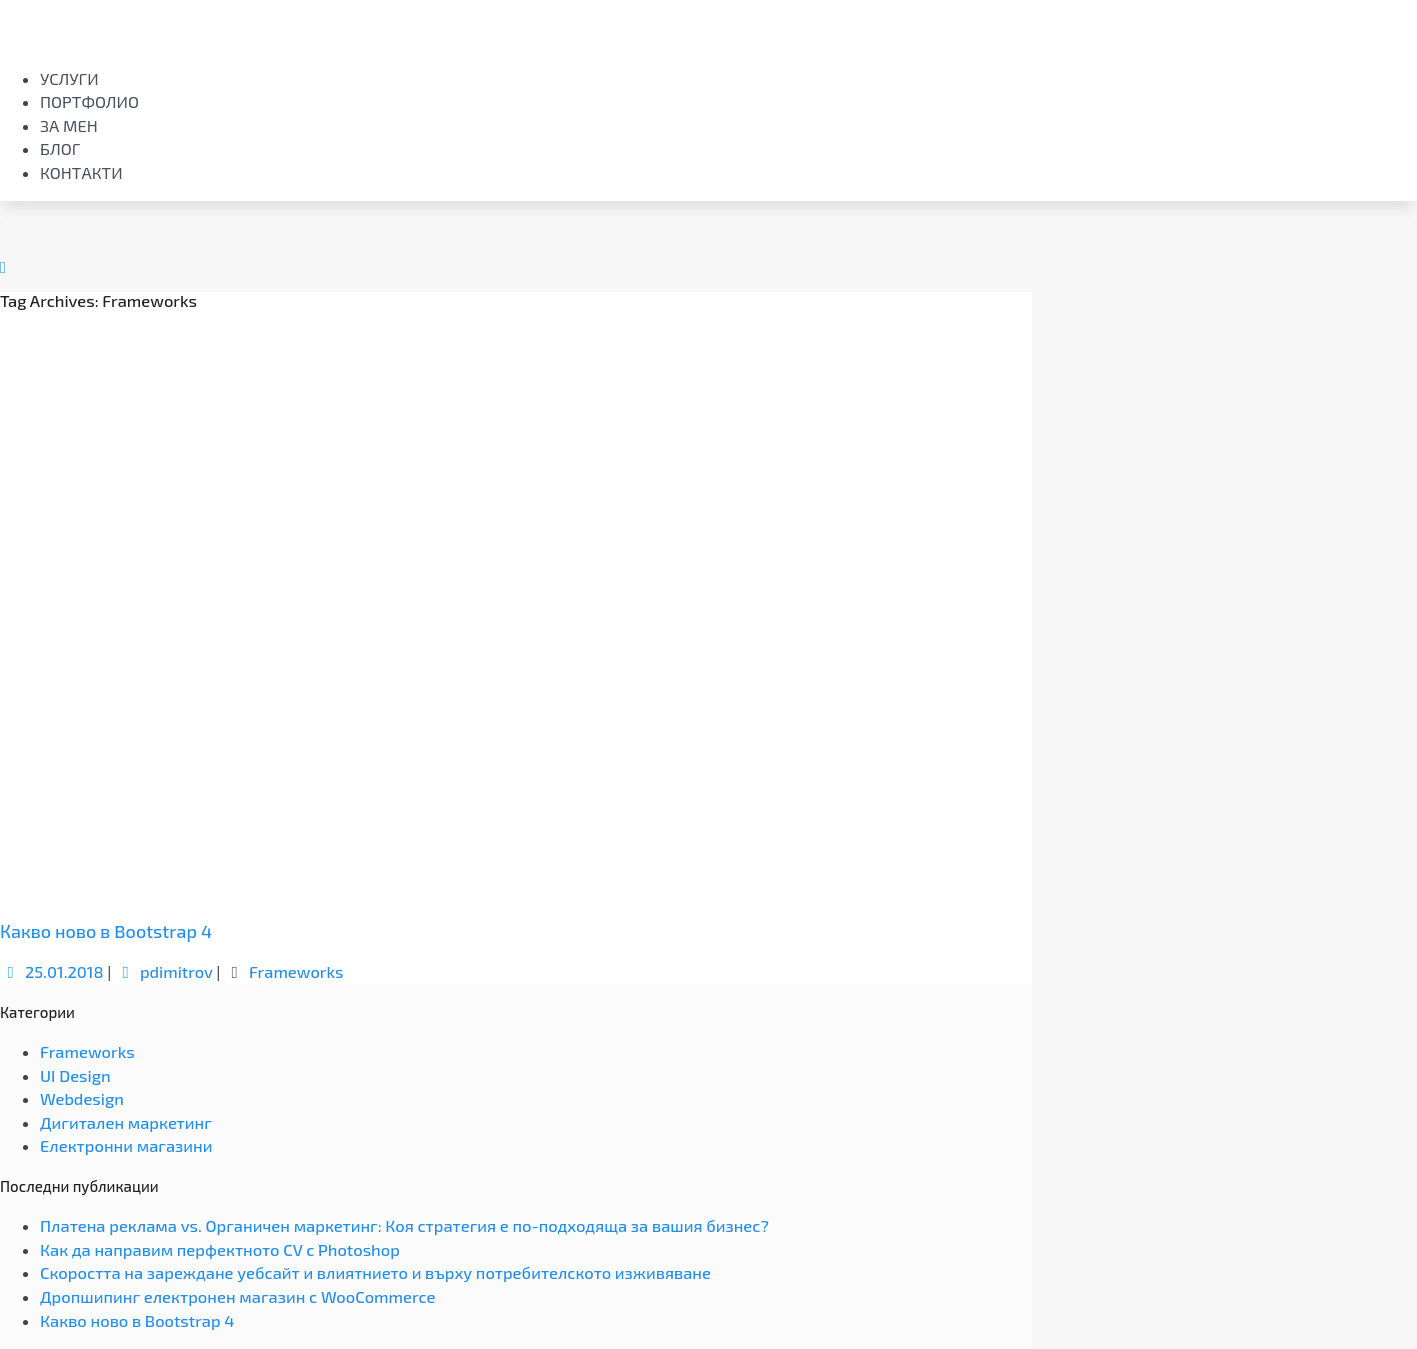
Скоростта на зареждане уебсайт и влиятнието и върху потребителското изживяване (375, 1272)
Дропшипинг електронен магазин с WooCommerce (237, 1296)
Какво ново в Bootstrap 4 (106, 931)
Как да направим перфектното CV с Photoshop (220, 1249)
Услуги (69, 78)
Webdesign (82, 1098)
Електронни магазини (126, 1145)
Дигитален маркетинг (126, 1122)
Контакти (81, 172)
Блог (60, 148)
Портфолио (89, 101)
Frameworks (296, 971)
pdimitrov (164, 971)
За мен (69, 125)
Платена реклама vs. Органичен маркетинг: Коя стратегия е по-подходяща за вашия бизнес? (404, 1225)
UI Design (75, 1075)
